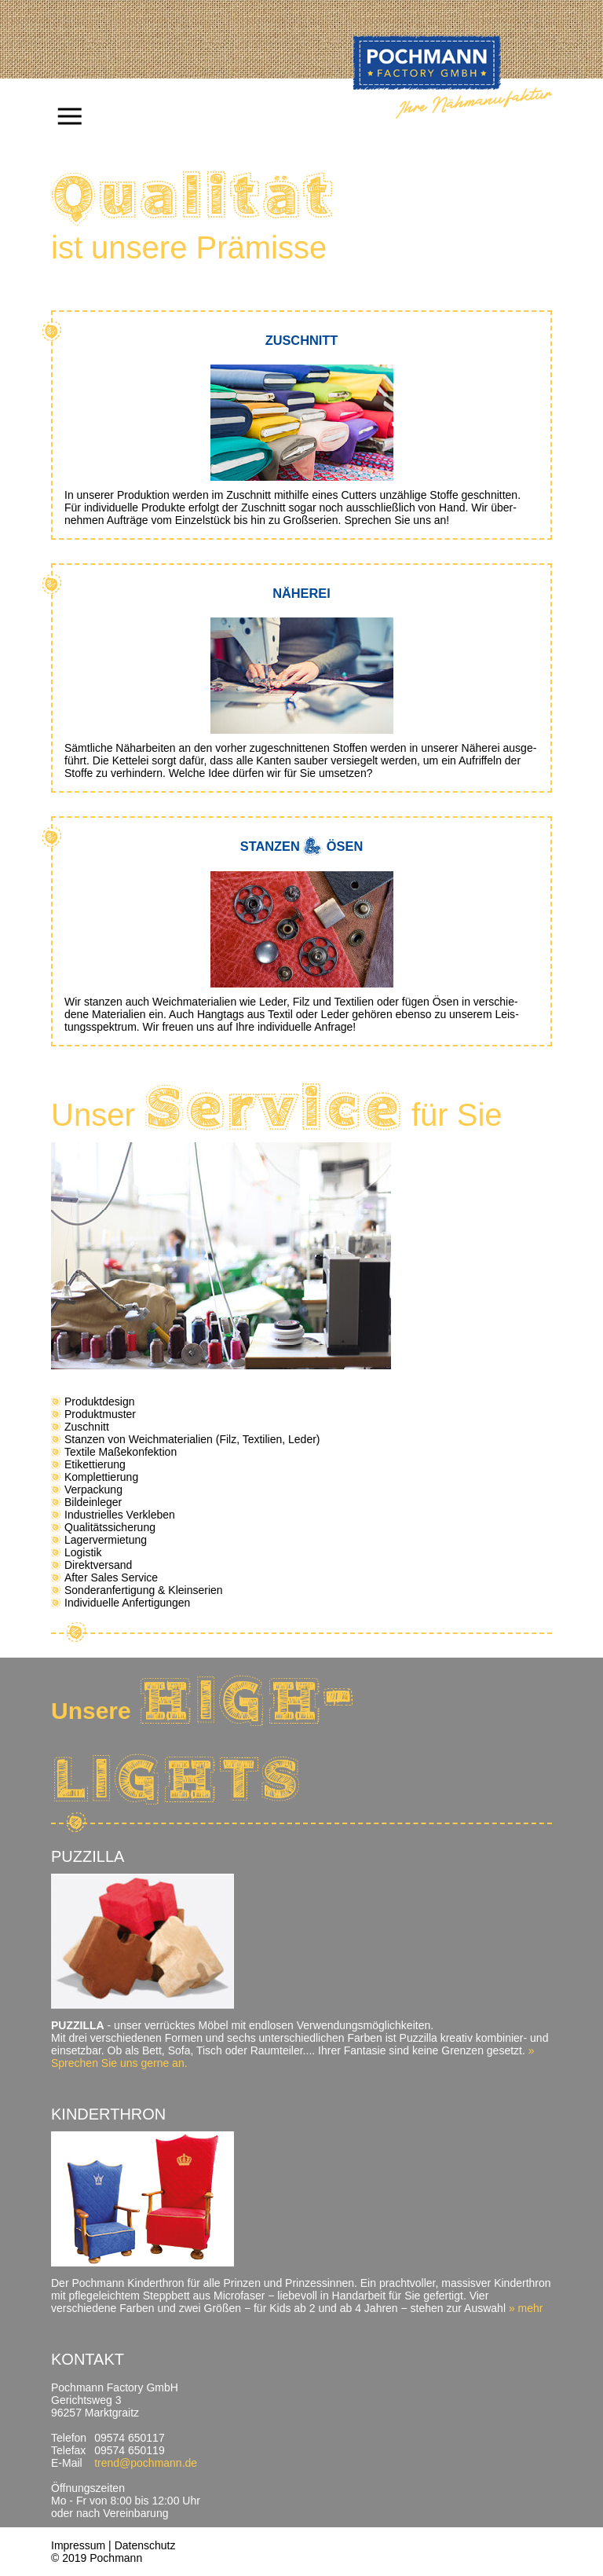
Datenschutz (145, 2545)
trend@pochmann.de (145, 2463)
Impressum (78, 2545)
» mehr (526, 2308)
